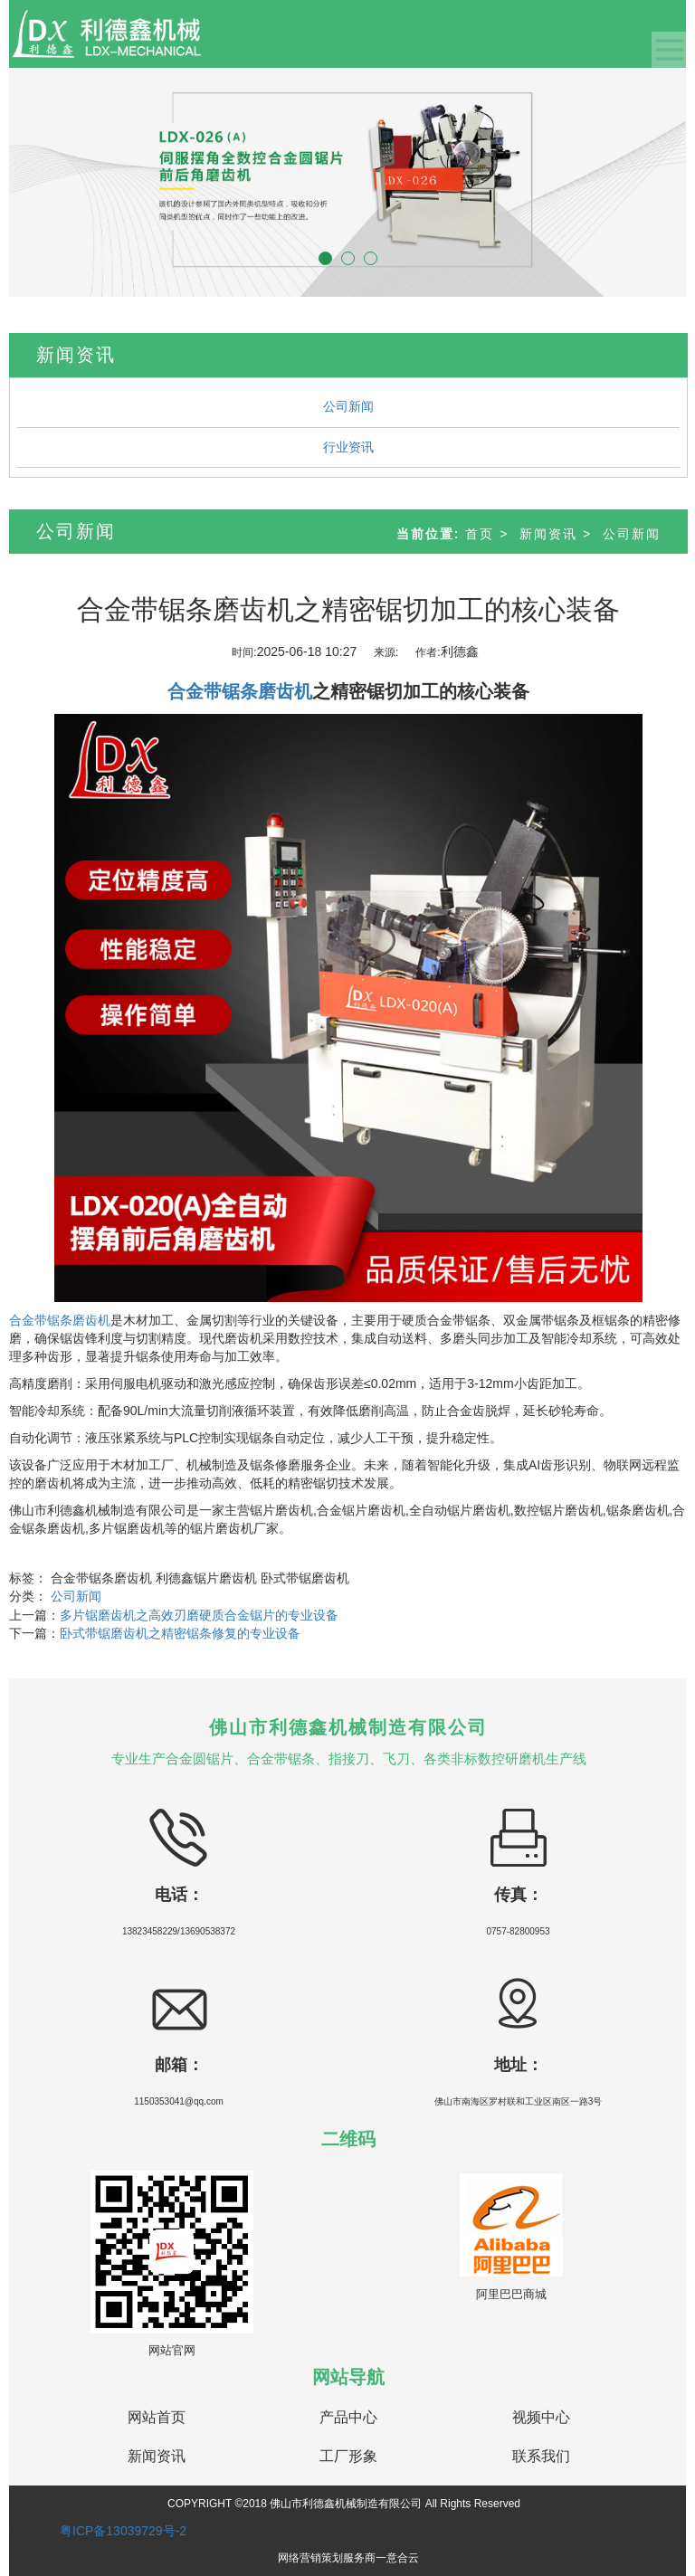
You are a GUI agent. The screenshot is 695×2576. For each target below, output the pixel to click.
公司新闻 (348, 406)
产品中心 (348, 2417)
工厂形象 (348, 2456)
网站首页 (157, 2417)
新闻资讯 (548, 534)
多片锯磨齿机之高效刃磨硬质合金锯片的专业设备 (199, 1615)
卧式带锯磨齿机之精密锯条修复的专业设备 (180, 1633)
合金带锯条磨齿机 (59, 1320)
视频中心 (541, 2417)
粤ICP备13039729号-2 (123, 2531)
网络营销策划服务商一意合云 (348, 2558)
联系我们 (541, 2456)
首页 (479, 534)
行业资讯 (348, 447)
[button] (59, 182)
